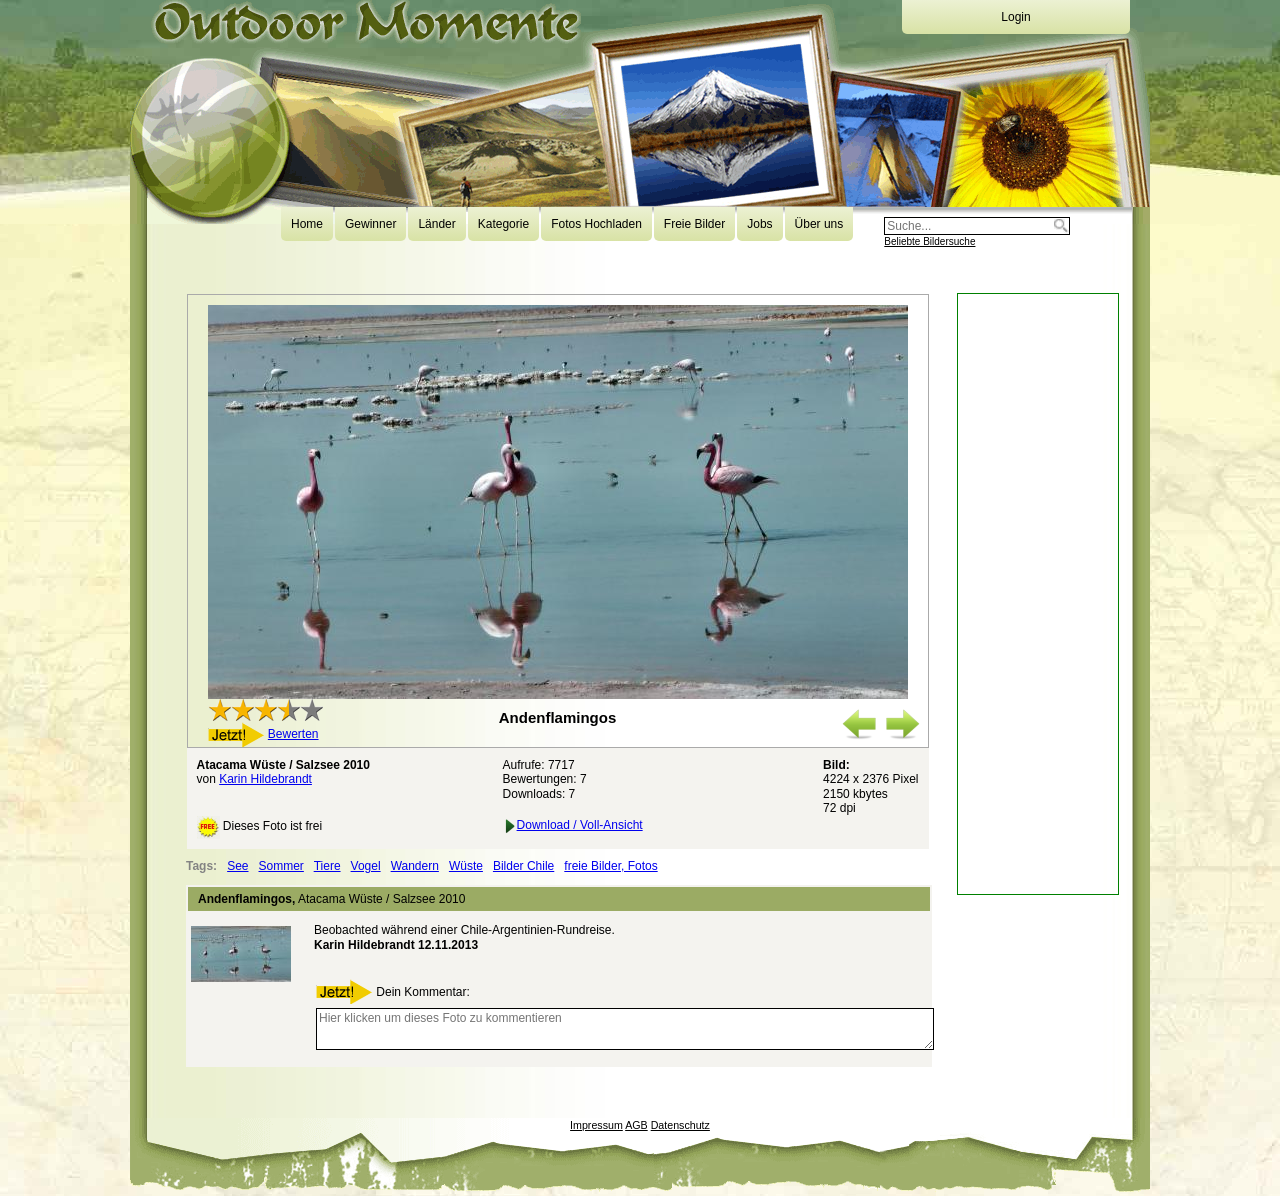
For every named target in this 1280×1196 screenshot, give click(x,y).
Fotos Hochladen (596, 224)
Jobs (759, 224)
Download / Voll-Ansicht (573, 825)
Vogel (366, 866)
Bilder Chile (523, 866)
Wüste (466, 866)
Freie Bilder (694, 224)
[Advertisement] (1038, 594)
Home (307, 224)
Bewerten (293, 734)
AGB (636, 1125)
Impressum (596, 1125)
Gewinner (370, 224)
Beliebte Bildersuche (929, 241)
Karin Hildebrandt (265, 779)
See (237, 866)
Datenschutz (680, 1125)
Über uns (819, 224)
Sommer (281, 866)
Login (1015, 17)
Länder (436, 224)
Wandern (415, 866)
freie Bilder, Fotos (610, 866)
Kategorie (503, 224)
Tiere (327, 866)
